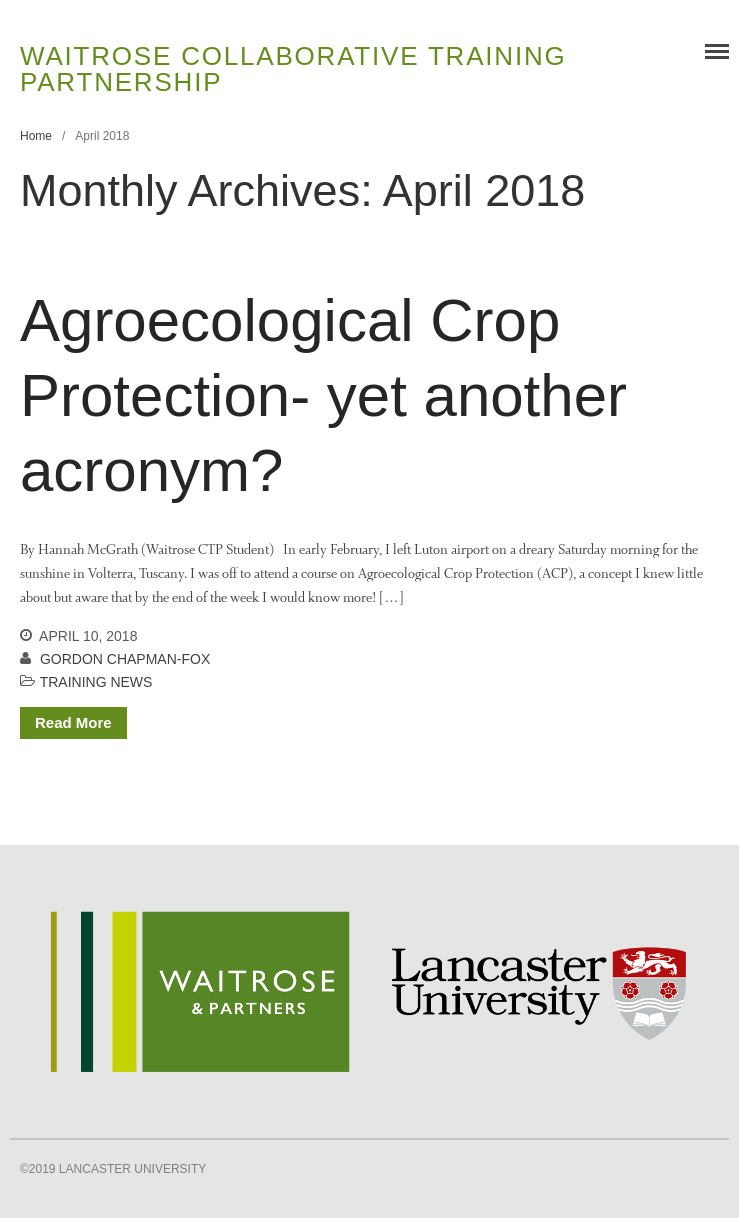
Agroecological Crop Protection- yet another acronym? (323, 395)
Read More (73, 722)
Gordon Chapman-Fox (125, 659)
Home (36, 136)
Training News (96, 682)
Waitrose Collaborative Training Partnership (293, 69)
